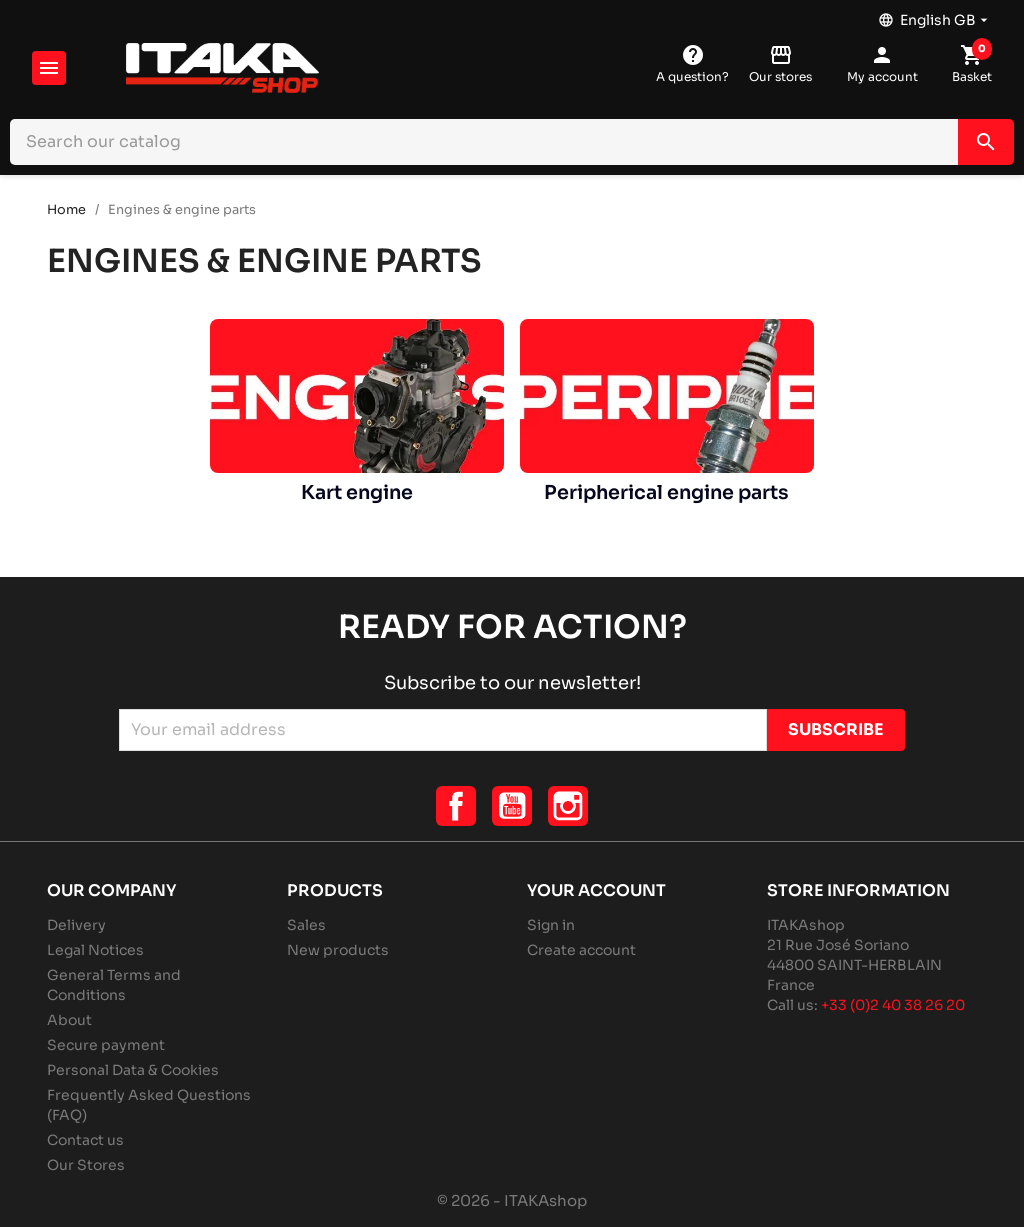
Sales (306, 925)
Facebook (456, 806)
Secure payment (106, 1045)
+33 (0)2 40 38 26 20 (893, 1005)
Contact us (85, 1140)
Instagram (568, 806)
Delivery (76, 925)
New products (338, 950)
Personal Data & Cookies (133, 1070)
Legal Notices (95, 950)
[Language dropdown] (935, 15)
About (69, 1020)
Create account (581, 950)
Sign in (551, 925)
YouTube (512, 806)
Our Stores (86, 1165)
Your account (596, 890)
